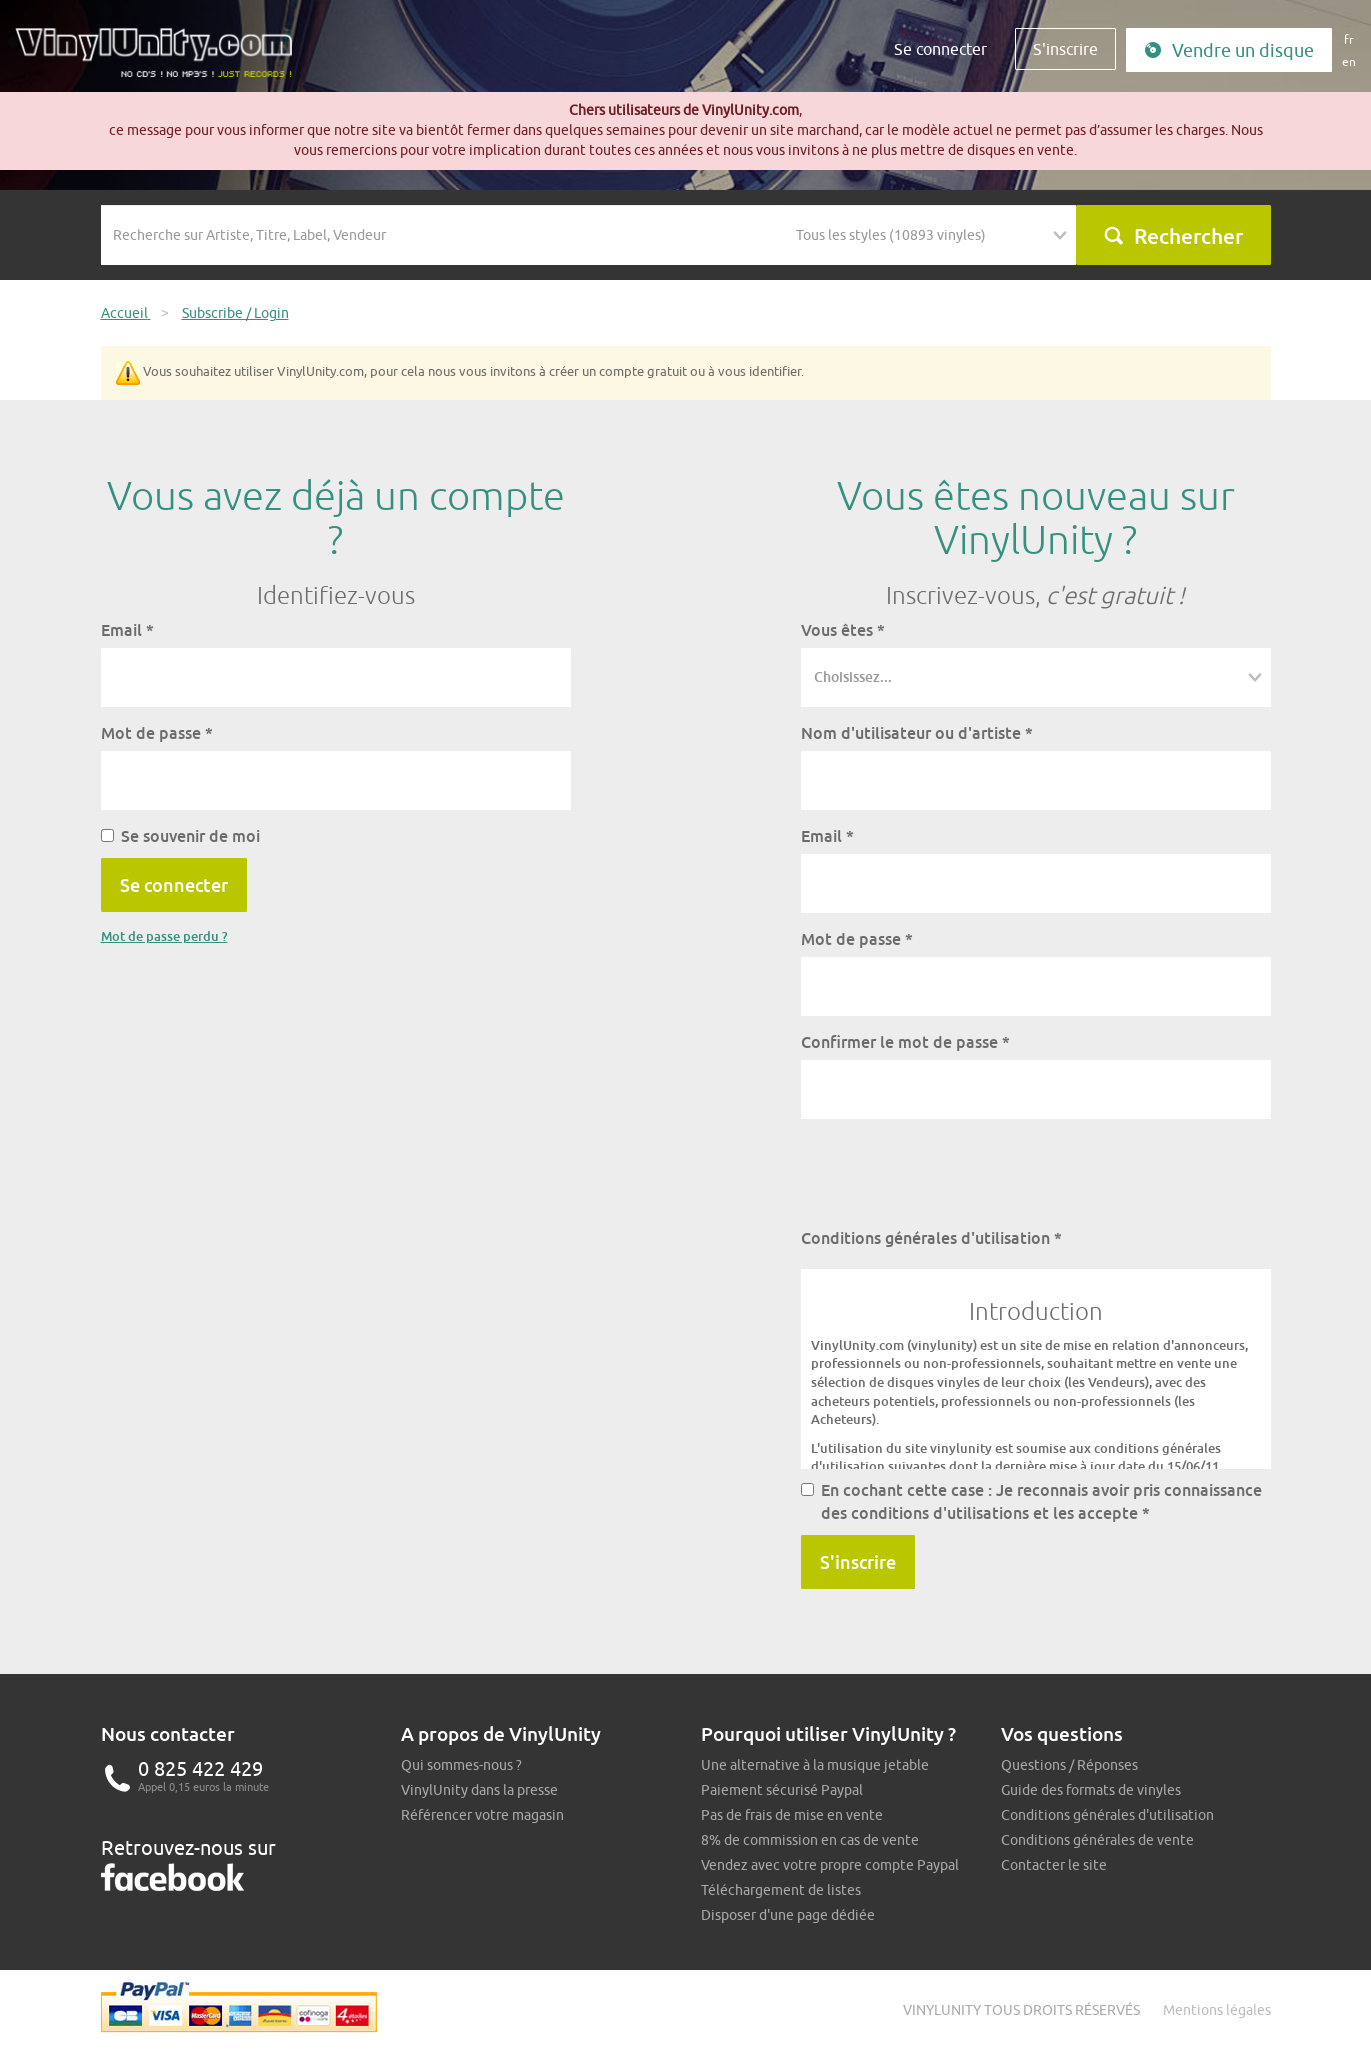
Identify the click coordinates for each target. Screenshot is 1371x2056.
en (1349, 61)
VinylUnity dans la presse (479, 1790)
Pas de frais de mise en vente (792, 1815)
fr (1349, 39)
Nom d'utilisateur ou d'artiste (917, 733)
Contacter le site (1054, 1865)
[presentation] (953, 1173)
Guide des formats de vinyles (1091, 1790)
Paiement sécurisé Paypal (782, 1790)
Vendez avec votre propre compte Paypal (830, 1865)
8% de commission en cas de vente (810, 1840)
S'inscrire (1065, 49)
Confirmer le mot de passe (905, 1042)
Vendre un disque (1229, 50)
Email (127, 630)
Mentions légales (1217, 2010)
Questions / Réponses (1069, 1765)
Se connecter (940, 49)
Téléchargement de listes (781, 1890)
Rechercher (1173, 236)
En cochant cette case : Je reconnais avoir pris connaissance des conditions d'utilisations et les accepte (1031, 1501)
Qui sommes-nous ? (461, 1765)
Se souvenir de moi (180, 836)
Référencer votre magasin (482, 1815)
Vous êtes (843, 630)
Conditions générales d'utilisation (931, 1238)
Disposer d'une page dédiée (788, 1915)
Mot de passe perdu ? (164, 936)
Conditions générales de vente (1097, 1840)
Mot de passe (157, 733)
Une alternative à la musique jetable (815, 1765)
